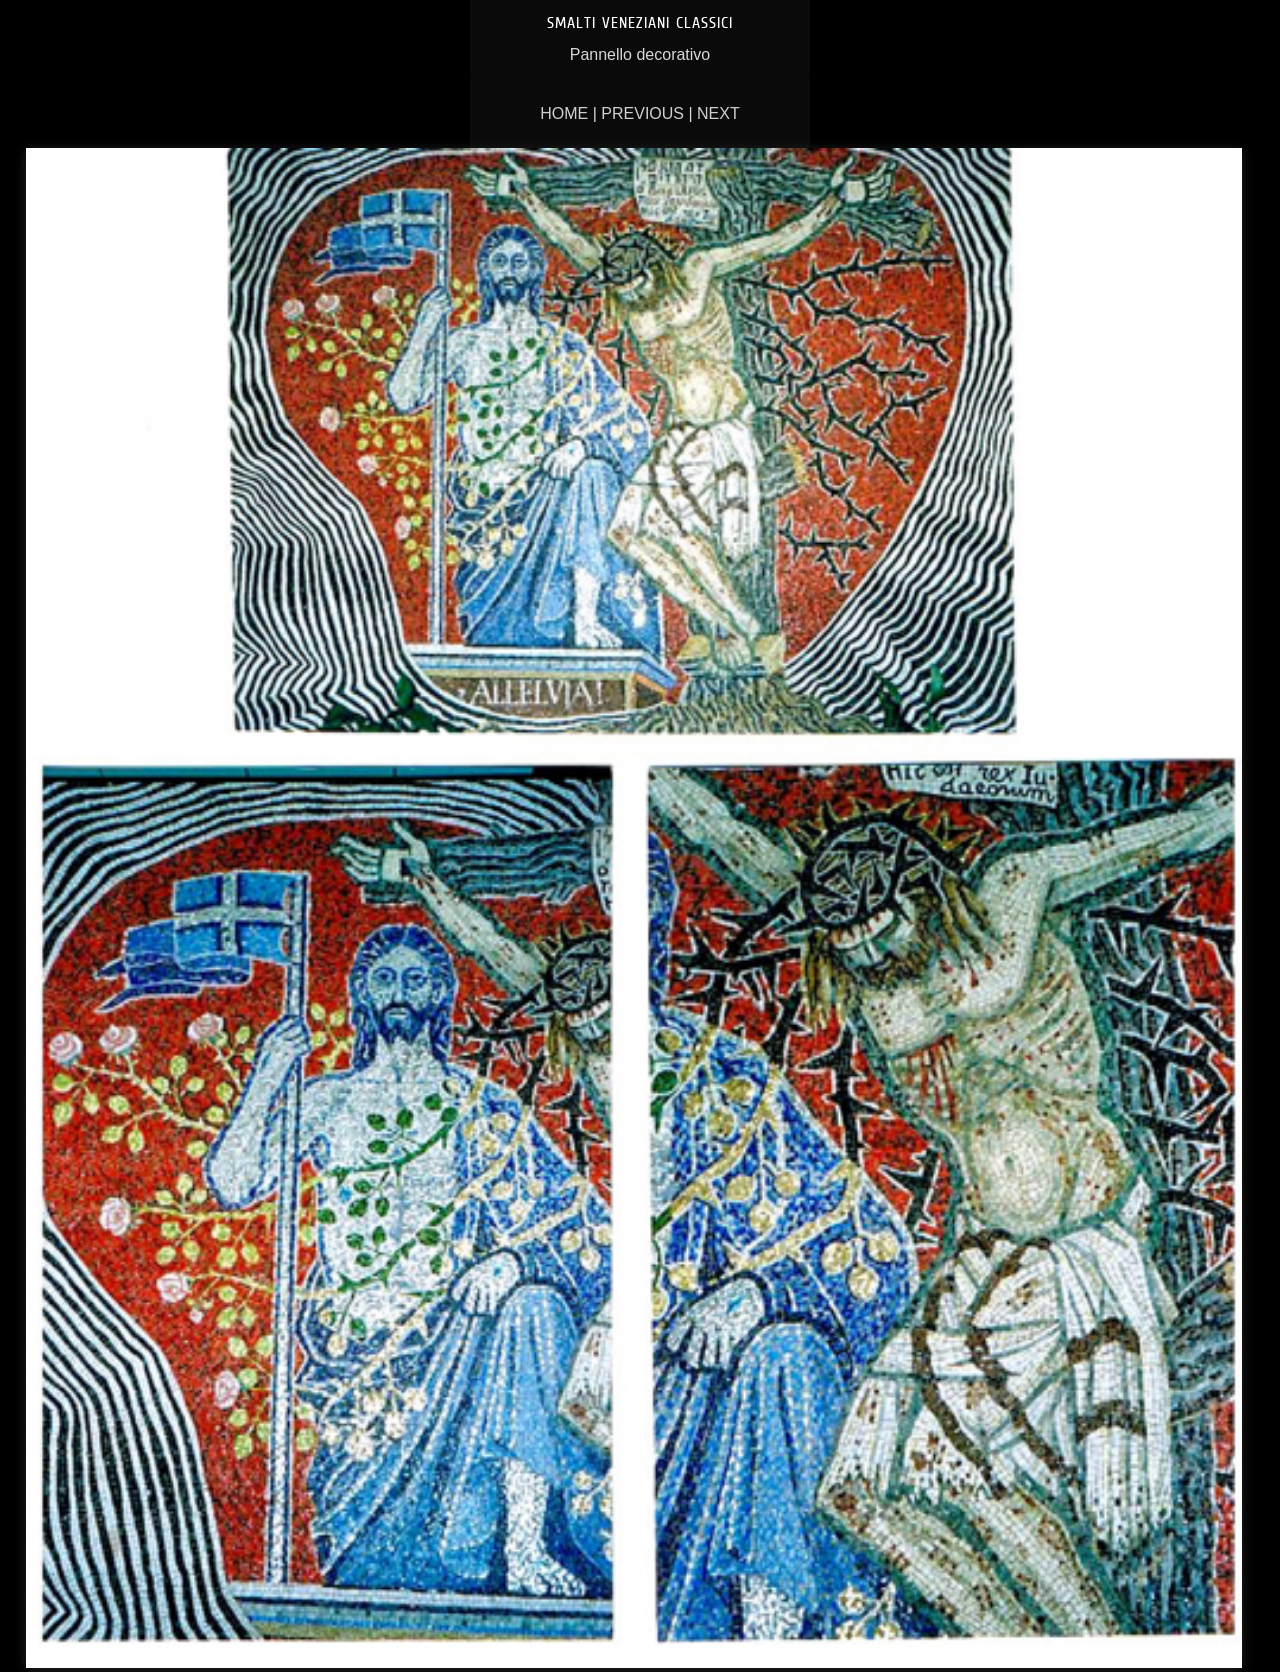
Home (564, 113)
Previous (642, 113)
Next (718, 113)
